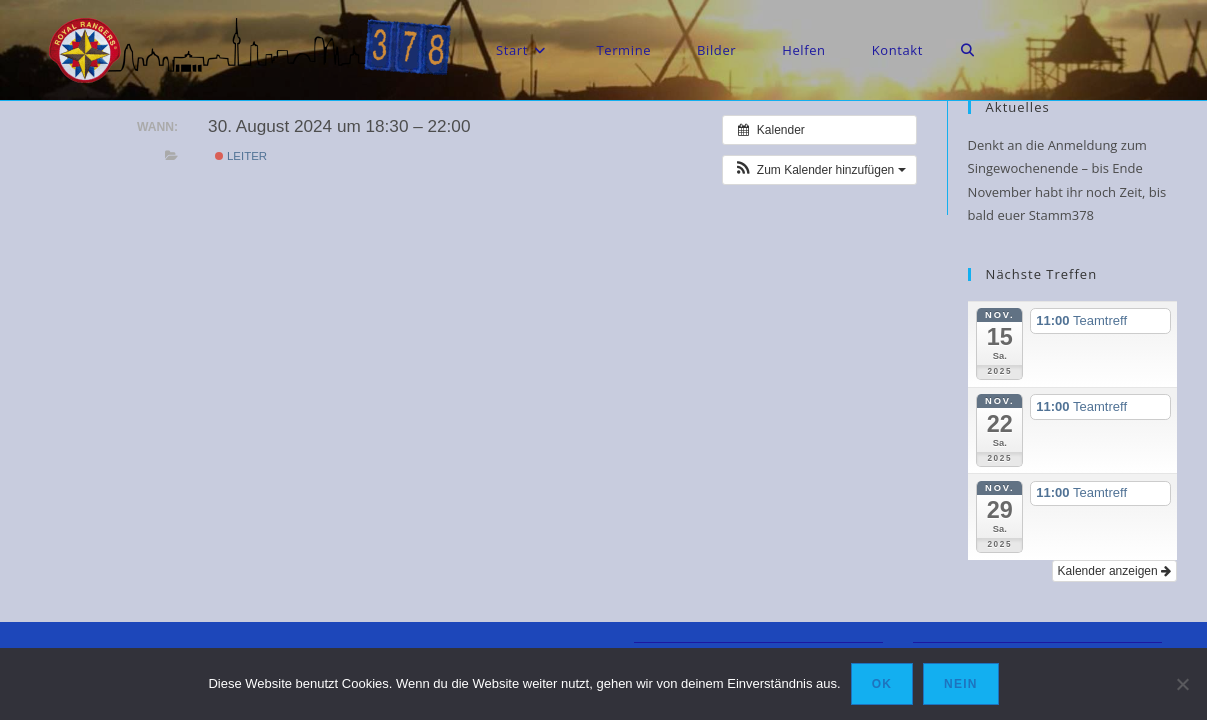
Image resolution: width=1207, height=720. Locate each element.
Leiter (241, 156)
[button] (819, 170)
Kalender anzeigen (1114, 571)
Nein (960, 684)
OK (882, 684)
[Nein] (1182, 684)
